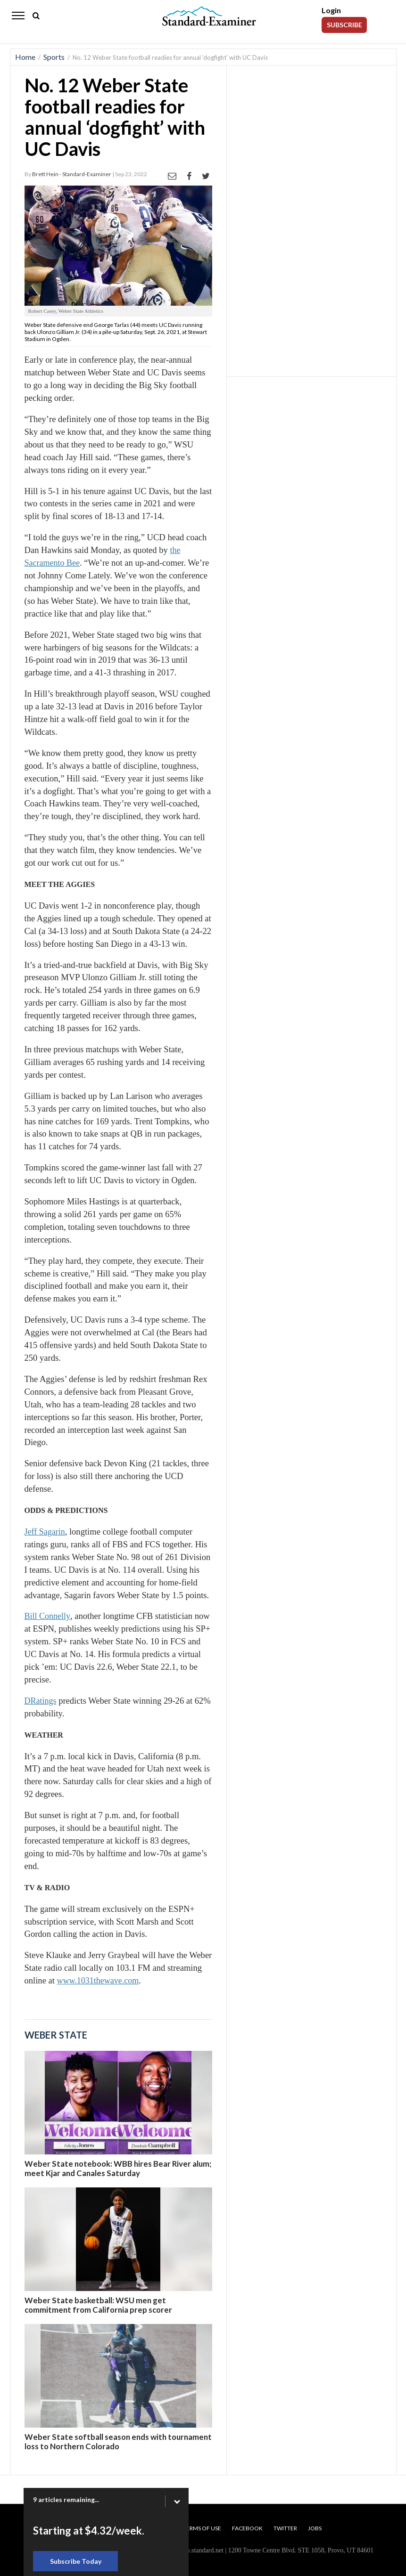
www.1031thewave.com (98, 1980)
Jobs (315, 2528)
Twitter (285, 2528)
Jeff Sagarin (45, 1531)
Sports (54, 56)
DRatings (41, 1701)
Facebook (247, 2528)
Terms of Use (202, 2528)
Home (25, 56)
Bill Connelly (48, 1616)
